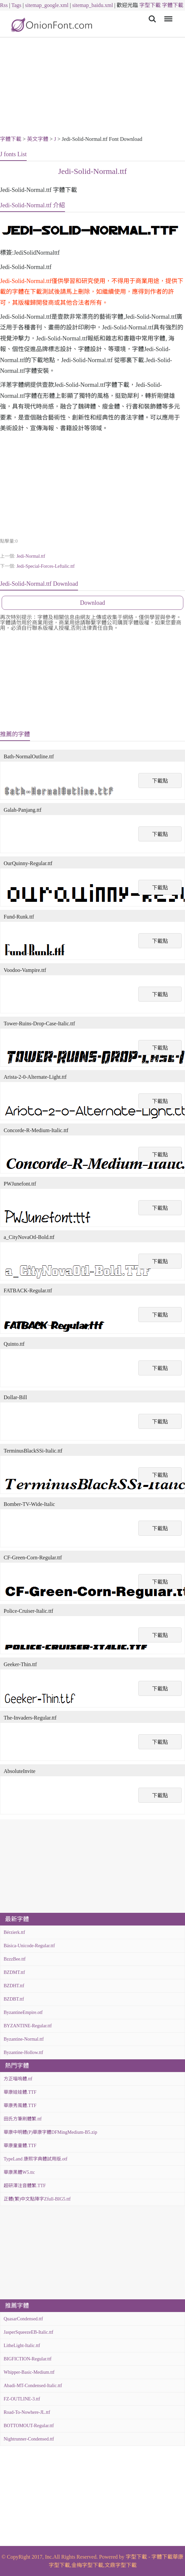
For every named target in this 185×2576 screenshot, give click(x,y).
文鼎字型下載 (121, 2565)
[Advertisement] (92, 87)
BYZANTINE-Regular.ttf (28, 2025)
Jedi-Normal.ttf (30, 556)
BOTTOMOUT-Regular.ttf (29, 2425)
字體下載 (172, 5)
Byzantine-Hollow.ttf (23, 2052)
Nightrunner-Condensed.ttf (29, 2438)
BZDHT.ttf (14, 1985)
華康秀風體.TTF (20, 2105)
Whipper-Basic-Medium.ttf (29, 2372)
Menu (167, 15)
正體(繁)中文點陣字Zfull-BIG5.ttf (37, 2199)
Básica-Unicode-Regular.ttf (29, 1945)
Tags (16, 5)
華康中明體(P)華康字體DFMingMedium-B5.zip (50, 2132)
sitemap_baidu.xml (92, 5)
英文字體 (37, 139)
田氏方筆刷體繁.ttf (23, 2118)
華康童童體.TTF (20, 2145)
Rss (4, 5)
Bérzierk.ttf (14, 1932)
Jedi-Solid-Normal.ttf (92, 171)
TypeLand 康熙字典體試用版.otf (35, 2158)
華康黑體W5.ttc (19, 2172)
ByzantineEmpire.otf (23, 2012)
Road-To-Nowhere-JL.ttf (27, 2412)
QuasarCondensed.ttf (23, 2318)
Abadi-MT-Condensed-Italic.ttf (33, 2385)
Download (92, 602)
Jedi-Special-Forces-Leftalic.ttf (45, 566)
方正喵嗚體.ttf (18, 2078)
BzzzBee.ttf (15, 1959)
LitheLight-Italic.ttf (22, 2345)
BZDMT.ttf (14, 1972)
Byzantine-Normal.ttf (24, 2039)
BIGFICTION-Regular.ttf (27, 2358)
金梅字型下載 (87, 2565)
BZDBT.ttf (14, 1999)
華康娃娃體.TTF (20, 2092)
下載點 (160, 781)
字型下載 (150, 5)
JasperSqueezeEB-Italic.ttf (28, 2332)
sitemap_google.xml (46, 5)
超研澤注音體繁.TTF (25, 2185)
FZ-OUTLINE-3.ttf (22, 2398)
